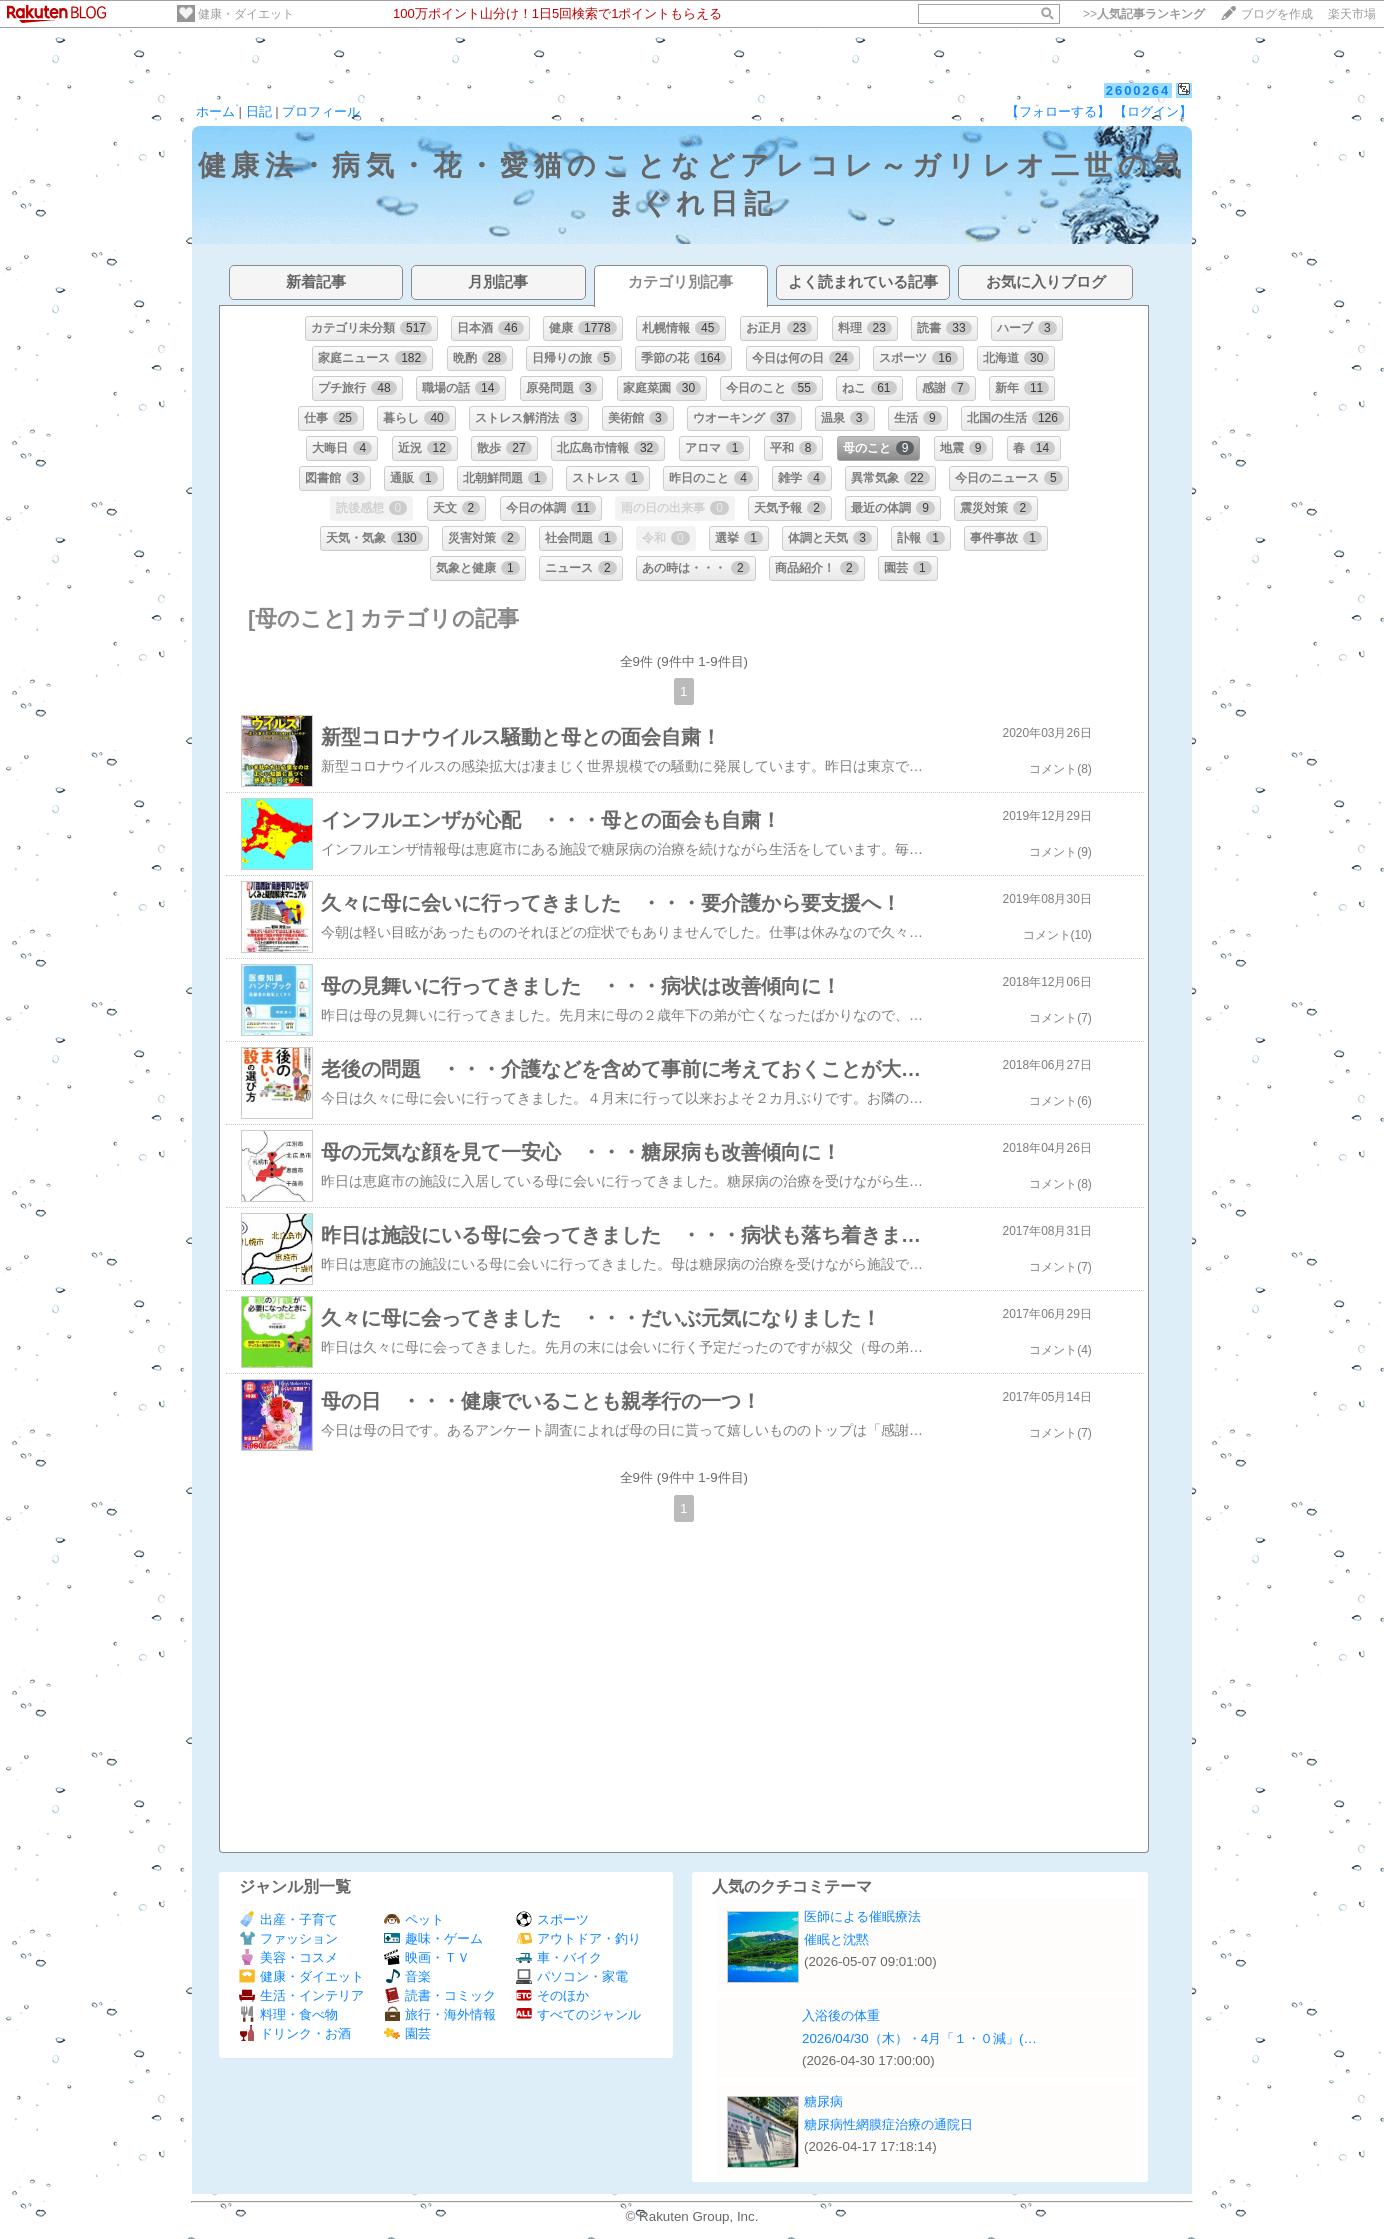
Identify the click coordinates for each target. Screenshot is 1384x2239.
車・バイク (559, 1957)
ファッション (288, 1938)
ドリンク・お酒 (295, 2033)
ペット (414, 1919)
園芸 (407, 2033)
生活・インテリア (301, 1995)
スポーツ (552, 1919)
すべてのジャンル (578, 2014)
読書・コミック (440, 1995)
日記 (259, 111)
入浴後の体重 (841, 2015)
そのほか (552, 1995)
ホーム (215, 111)
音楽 (407, 1976)
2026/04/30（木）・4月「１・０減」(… (919, 2038)
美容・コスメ (288, 1957)
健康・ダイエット (246, 14)
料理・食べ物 (288, 2014)
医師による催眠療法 (862, 1916)
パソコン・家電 (572, 1976)
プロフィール (321, 111)
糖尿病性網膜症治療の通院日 (888, 2124)
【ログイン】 (1153, 111)
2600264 (1138, 90)
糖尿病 (823, 2101)
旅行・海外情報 (440, 2014)
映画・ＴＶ (427, 1957)
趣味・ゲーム (433, 1938)
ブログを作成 (1277, 14)
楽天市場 (1352, 14)
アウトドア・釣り (578, 1938)
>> (1144, 14)
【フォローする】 (1058, 111)
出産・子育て (288, 1919)
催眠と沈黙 (836, 1939)
